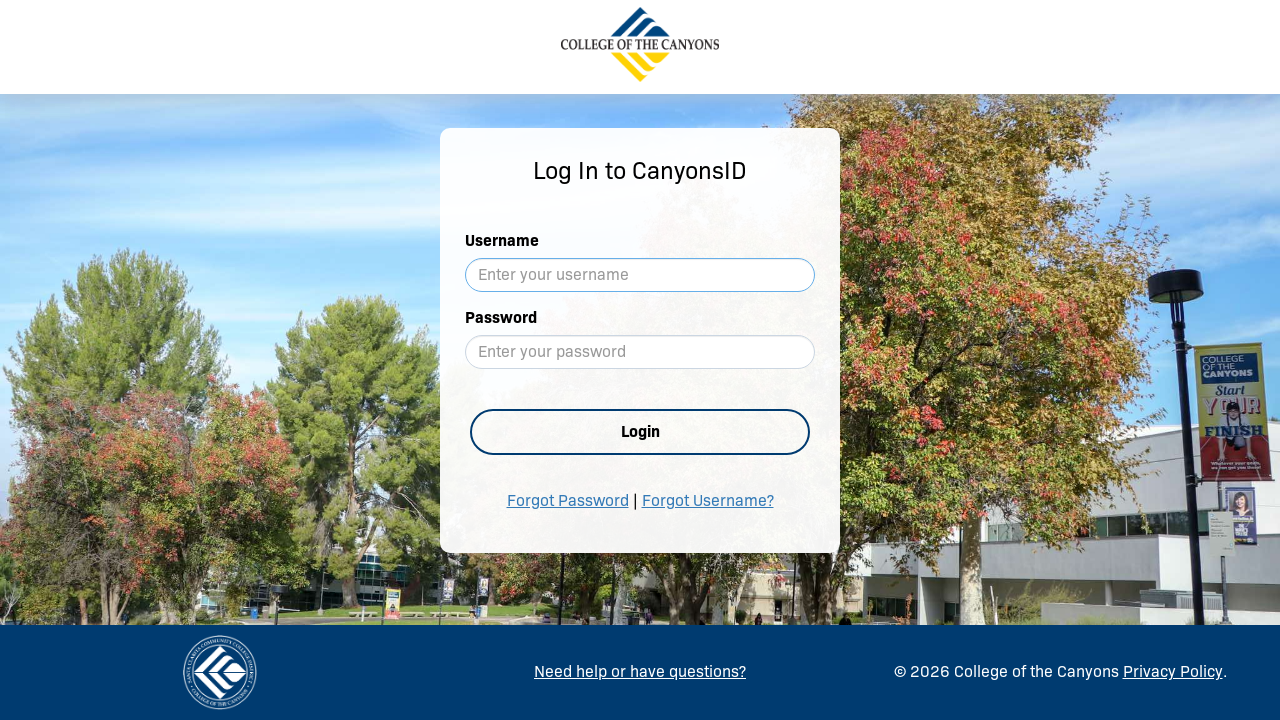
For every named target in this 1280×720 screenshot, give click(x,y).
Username (502, 240)
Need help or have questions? (640, 671)
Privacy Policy (1173, 671)
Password (501, 317)
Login (640, 431)
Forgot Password (568, 500)
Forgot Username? (708, 500)
